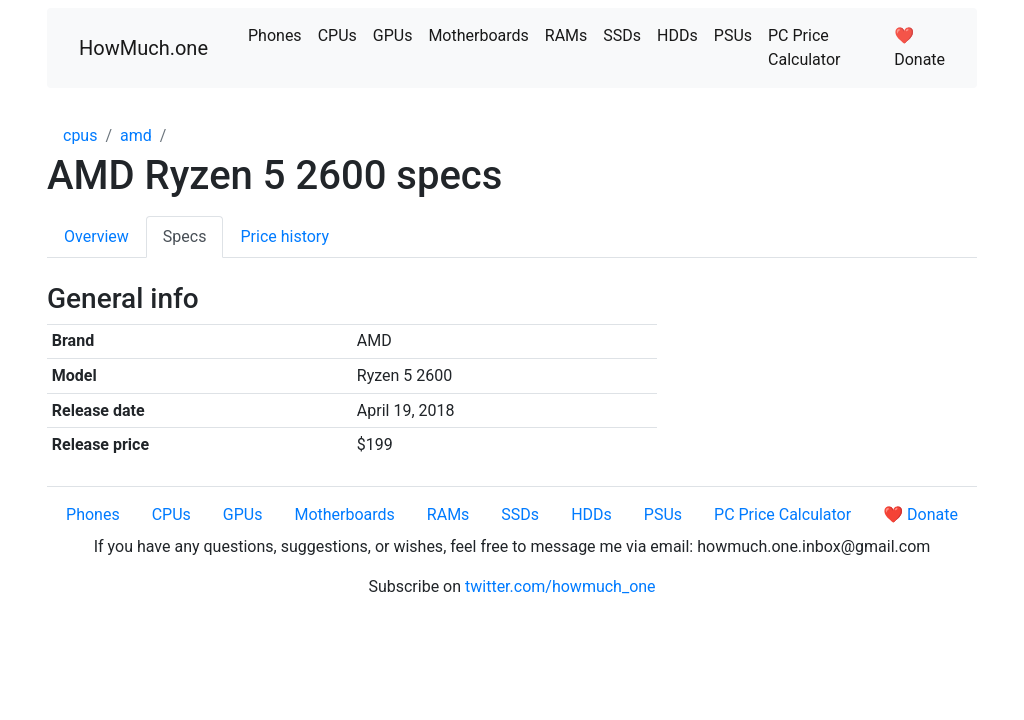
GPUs (393, 35)
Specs (185, 236)
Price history (284, 236)
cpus (80, 135)
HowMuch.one (143, 48)
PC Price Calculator (804, 47)
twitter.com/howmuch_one (560, 586)
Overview (96, 236)
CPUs (337, 35)
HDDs (677, 35)
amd (136, 135)
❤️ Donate (919, 47)
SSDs (622, 35)
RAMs (566, 35)
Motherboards (478, 35)
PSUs (733, 35)
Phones (275, 35)
